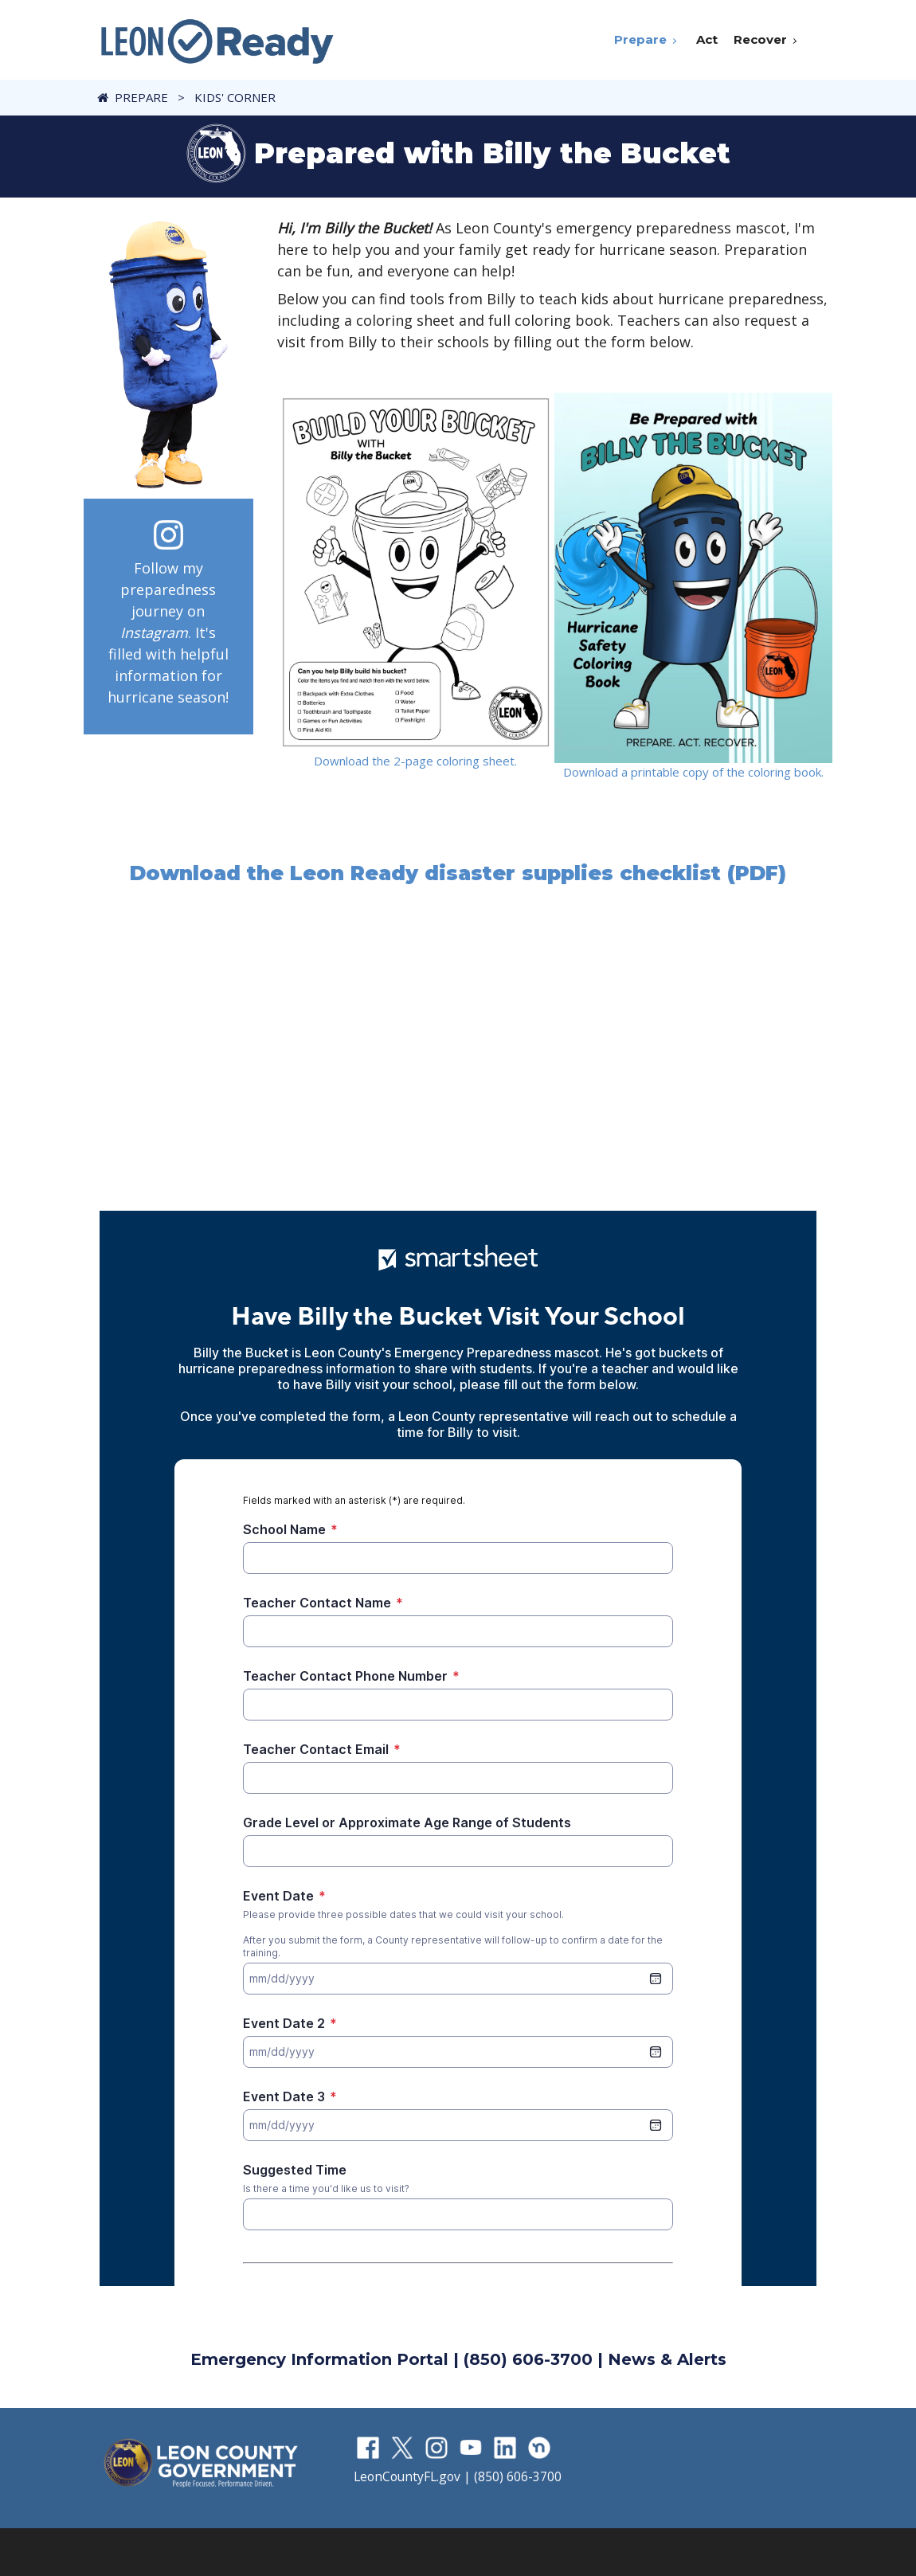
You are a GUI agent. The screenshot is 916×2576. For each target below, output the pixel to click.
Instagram (154, 632)
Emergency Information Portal (319, 2359)
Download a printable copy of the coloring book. (693, 772)
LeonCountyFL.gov (407, 2476)
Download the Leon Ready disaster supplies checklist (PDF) (458, 873)
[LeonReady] (217, 40)
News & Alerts (667, 2359)
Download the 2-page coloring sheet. (415, 761)
